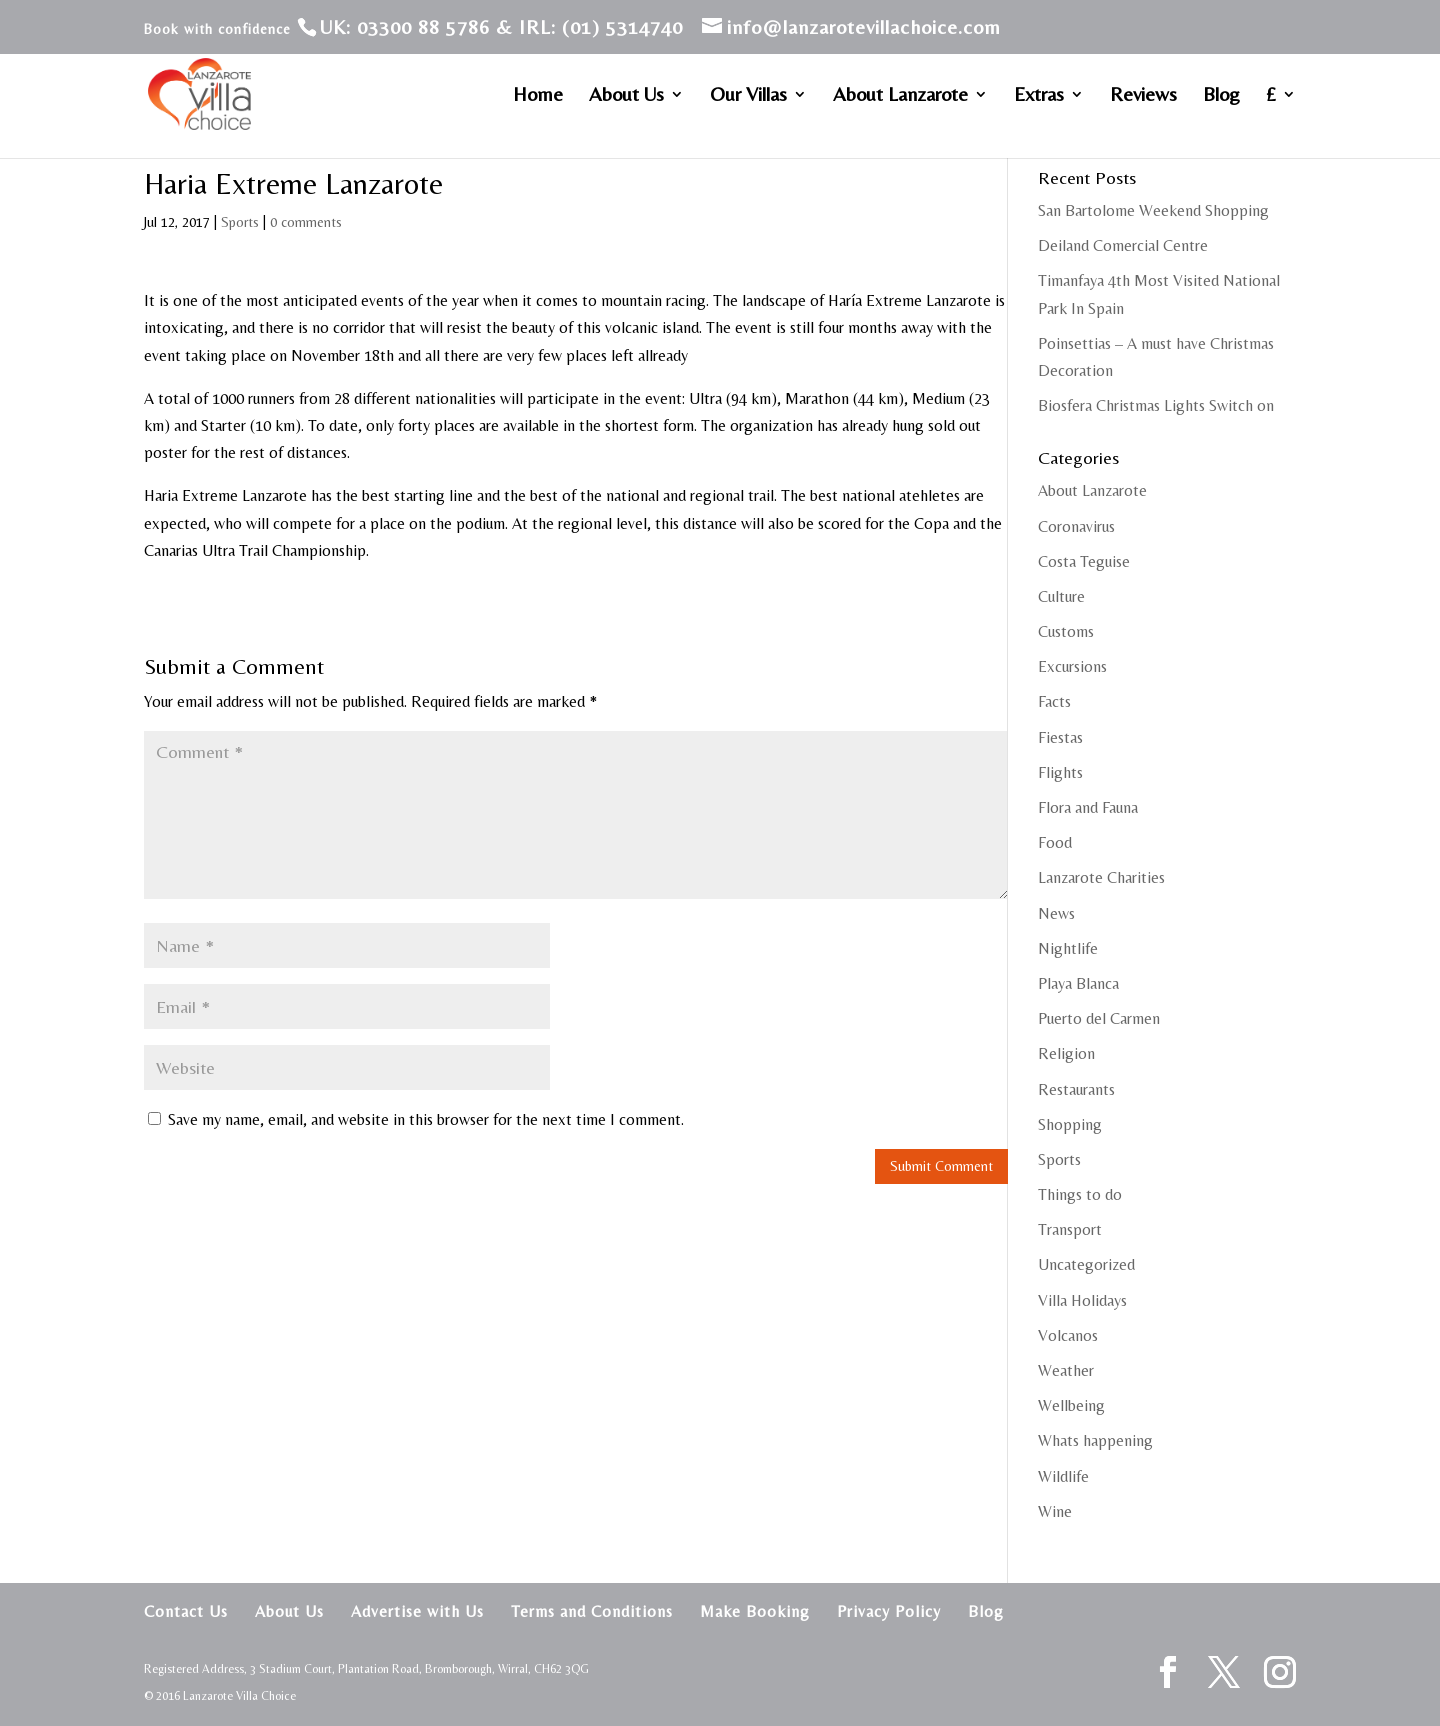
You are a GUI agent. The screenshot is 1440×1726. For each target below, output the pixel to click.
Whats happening (1095, 1440)
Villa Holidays (1082, 1300)
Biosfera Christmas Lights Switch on (1156, 405)
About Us (626, 96)
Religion (1066, 1053)
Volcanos (1068, 1335)
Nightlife (1068, 948)
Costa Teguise (1084, 561)
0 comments (306, 222)
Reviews (1143, 96)
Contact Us (186, 1611)
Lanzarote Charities (1101, 877)
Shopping (1070, 1124)
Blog (1221, 96)
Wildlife (1063, 1476)
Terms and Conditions (592, 1611)
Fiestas (1060, 737)
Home (538, 96)
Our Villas (748, 96)
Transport (1070, 1229)
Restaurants (1076, 1089)
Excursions (1072, 666)
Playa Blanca (1078, 983)
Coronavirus (1076, 526)
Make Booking (755, 1611)
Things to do (1080, 1194)
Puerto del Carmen (1099, 1018)
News (1056, 913)
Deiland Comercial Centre (1123, 245)
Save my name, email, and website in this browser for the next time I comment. (426, 1119)
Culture (1061, 596)
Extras (1039, 96)
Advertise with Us (417, 1611)
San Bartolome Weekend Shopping (1153, 210)
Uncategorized (1086, 1264)
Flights (1060, 772)
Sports (240, 222)
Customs (1066, 631)
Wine (1055, 1511)
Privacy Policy (889, 1611)
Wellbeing (1071, 1405)
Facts (1054, 701)
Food (1055, 842)
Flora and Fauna (1088, 807)
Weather (1066, 1370)
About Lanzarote (900, 96)
